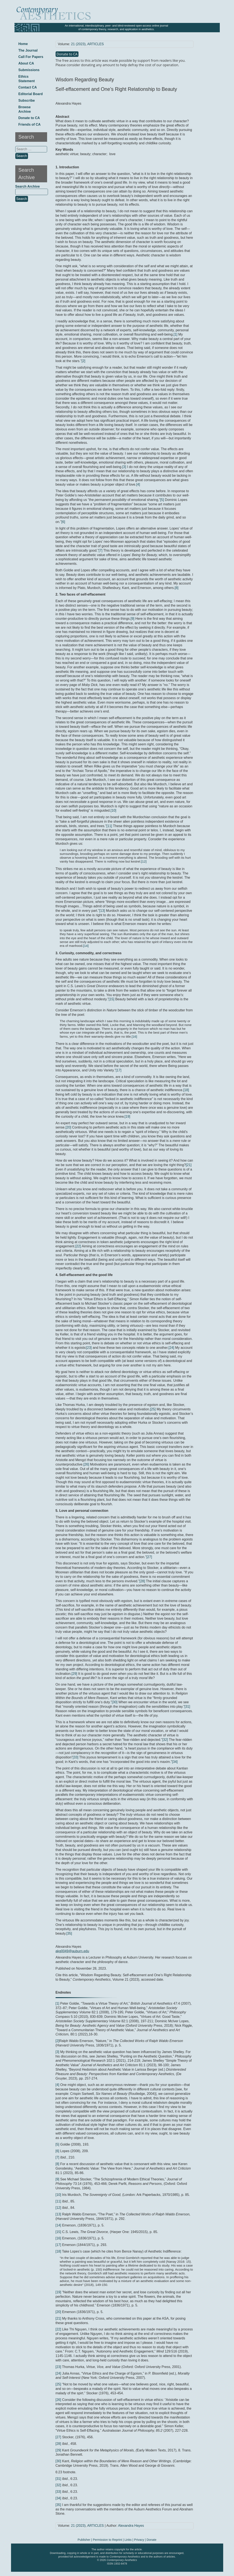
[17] (119, 1070)
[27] (149, 1557)
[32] (165, 1739)
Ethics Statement (26, 79)
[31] (187, 1706)
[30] (115, 1702)
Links (128, 2539)
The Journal (28, 50)
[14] (85, 945)
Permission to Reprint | (108, 2539)
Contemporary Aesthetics (121, 2560)
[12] (143, 861)
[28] (142, 1581)
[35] (69, 1933)
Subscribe (26, 100)
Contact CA (27, 87)
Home (23, 44)
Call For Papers (30, 57)
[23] (89, 1347)
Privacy (139, 2539)
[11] (109, 826)
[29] (74, 1673)
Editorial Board (30, 94)
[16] (134, 1036)
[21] (189, 1165)
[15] (111, 999)
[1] (175, 334)
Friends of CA (29, 124)
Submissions (29, 70)
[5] (162, 500)
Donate (151, 2539)
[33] (75, 1757)
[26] (86, 1464)
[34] (175, 1762)
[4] (138, 484)
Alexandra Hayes (131, 2525)
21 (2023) (78, 44)
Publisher (84, 2539)
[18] (186, 1090)
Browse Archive (24, 109)
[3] (124, 467)
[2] (83, 361)
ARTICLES (95, 44)
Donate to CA (29, 118)
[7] (100, 550)
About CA (26, 63)
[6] (63, 522)
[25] (153, 1409)
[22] (78, 1246)
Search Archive (27, 186)
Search (21, 199)
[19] (127, 1116)
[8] (176, 588)
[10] (113, 810)
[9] (132, 618)
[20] (68, 1127)
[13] (102, 910)
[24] (171, 1347)
